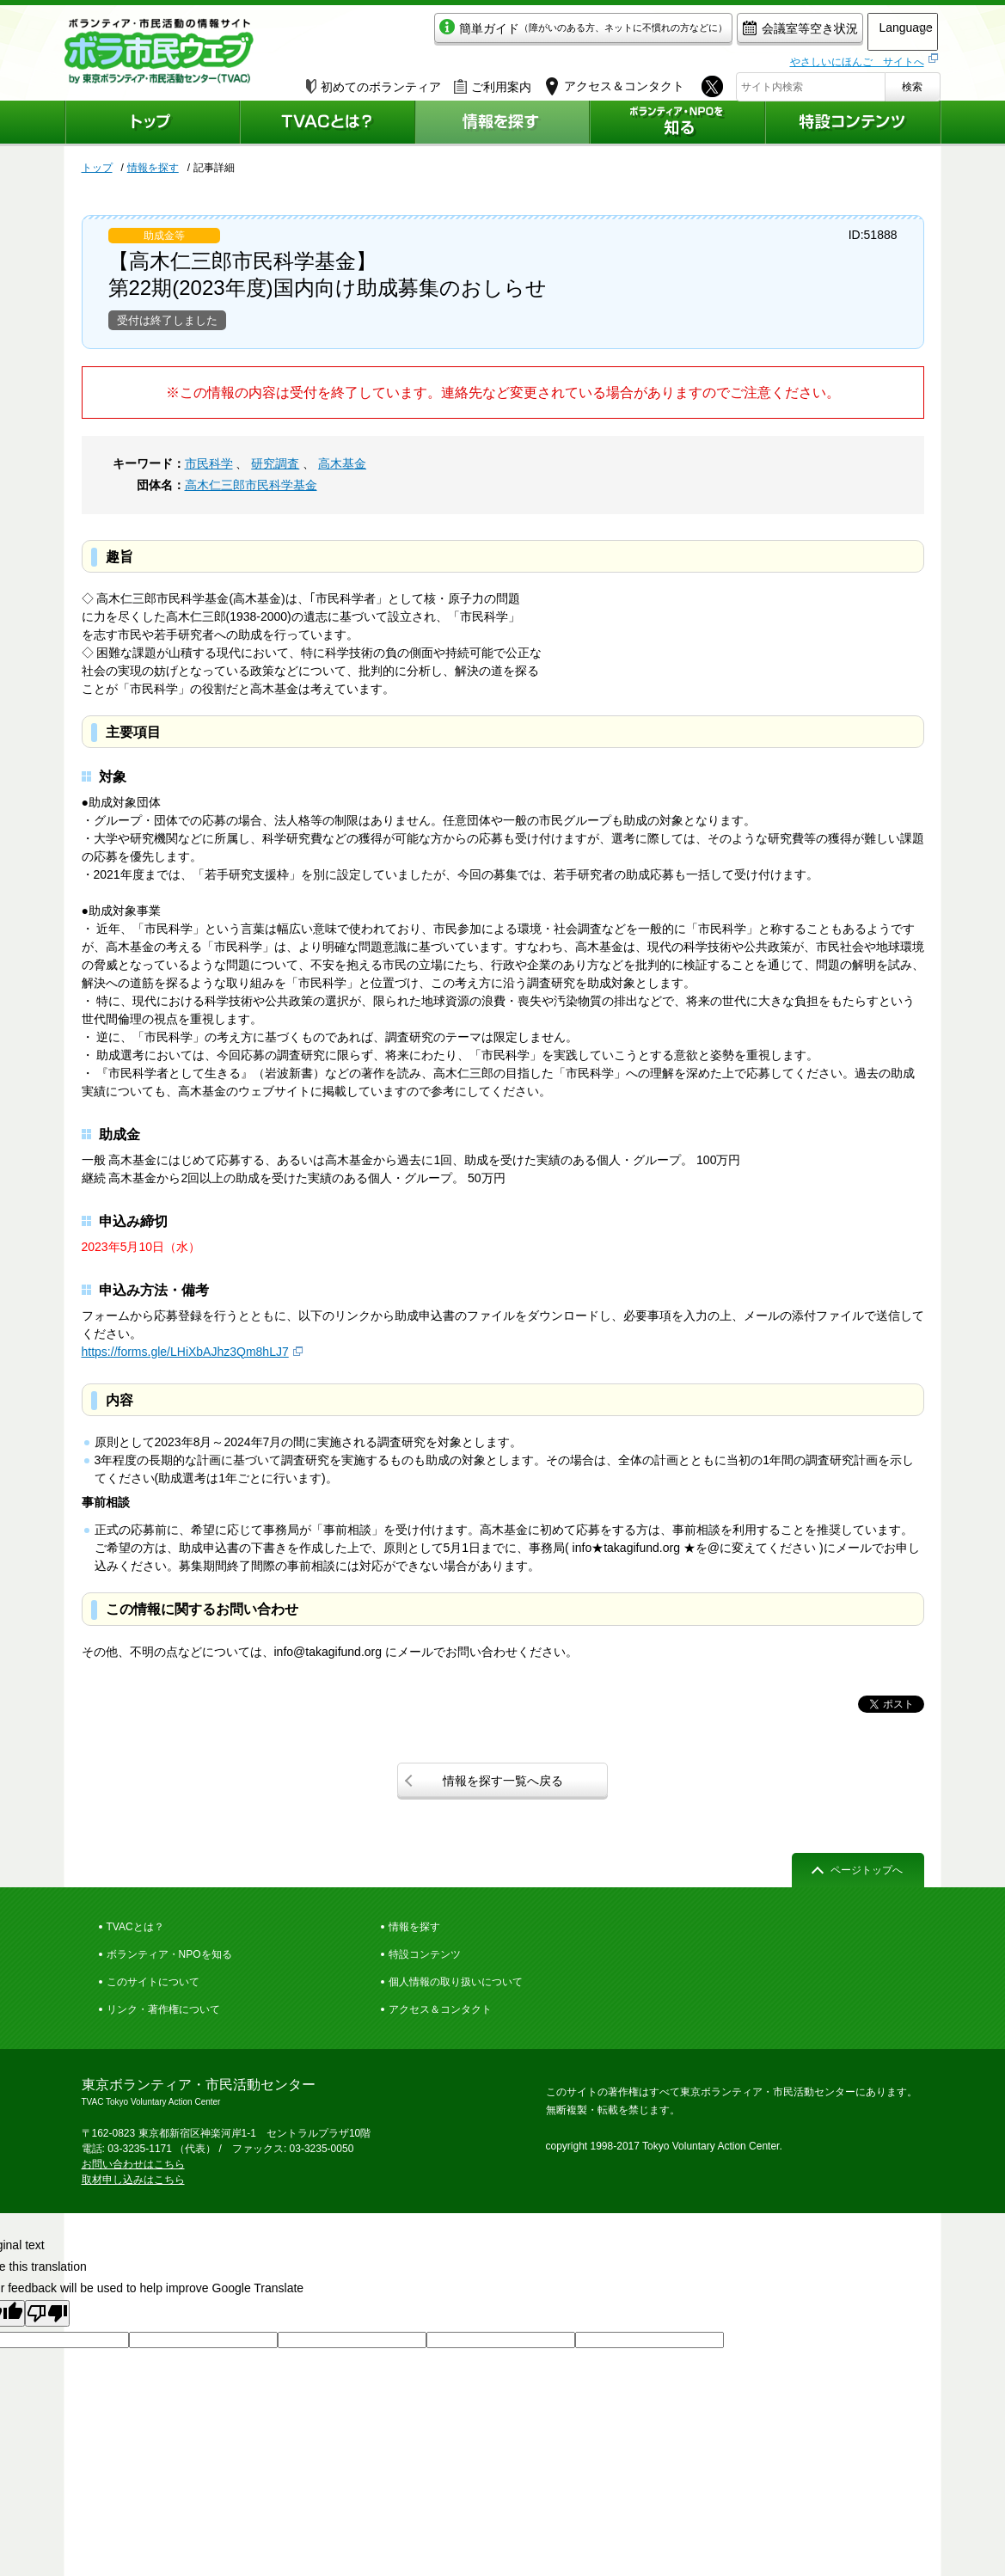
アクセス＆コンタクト (440, 2009)
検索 (912, 83)
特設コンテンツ (425, 1954)
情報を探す (153, 168)
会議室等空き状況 (748, 31)
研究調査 (275, 463)
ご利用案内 (492, 83)
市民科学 (209, 463)
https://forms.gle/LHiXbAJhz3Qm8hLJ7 (185, 1352)
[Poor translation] (47, 2313)
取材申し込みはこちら (133, 2180)
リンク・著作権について (163, 2009)
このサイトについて (153, 1982)
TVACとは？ (135, 1927)
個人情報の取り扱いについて (456, 1982)
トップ (97, 168)
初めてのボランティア (373, 83)
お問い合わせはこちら (133, 2164)
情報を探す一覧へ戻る (503, 1781)
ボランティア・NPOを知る (169, 1954)
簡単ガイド (532, 31)
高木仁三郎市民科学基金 (251, 485)
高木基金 (342, 463)
